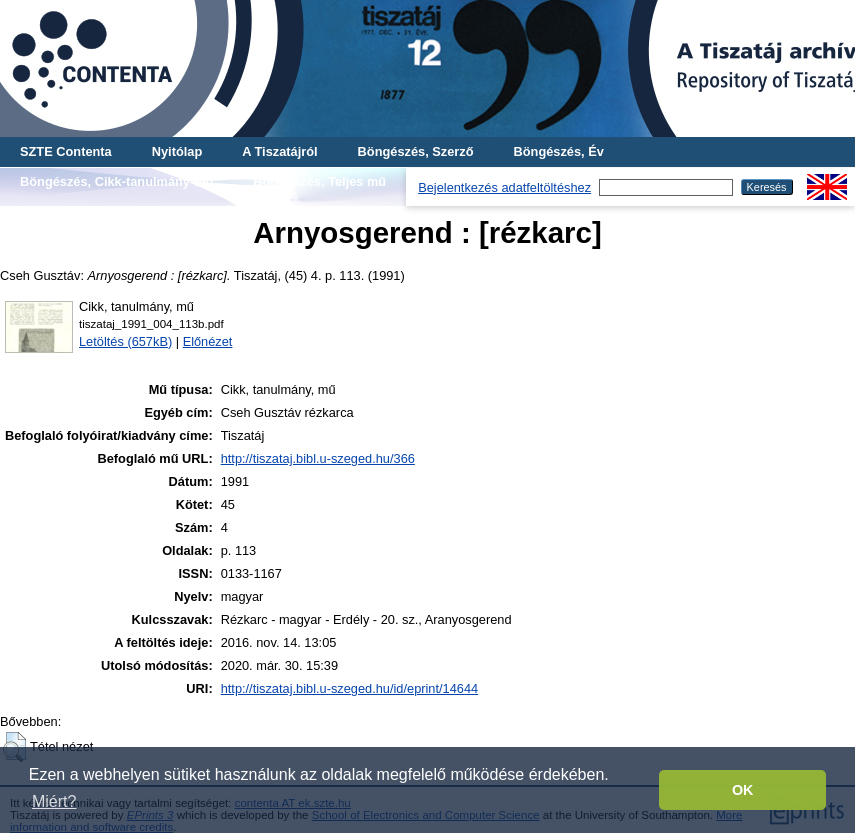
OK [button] (743, 790)
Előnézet (208, 341)
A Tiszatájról (279, 151)
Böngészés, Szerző (416, 151)
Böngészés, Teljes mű (319, 181)
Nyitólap (177, 151)
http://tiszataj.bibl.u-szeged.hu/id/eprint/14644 (350, 688)
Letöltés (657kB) (125, 341)
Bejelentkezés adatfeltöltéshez (504, 187)
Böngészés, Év (559, 151)
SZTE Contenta (66, 151)
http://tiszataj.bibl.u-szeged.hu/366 (318, 458)
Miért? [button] (54, 801)
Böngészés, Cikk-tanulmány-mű (116, 181)
